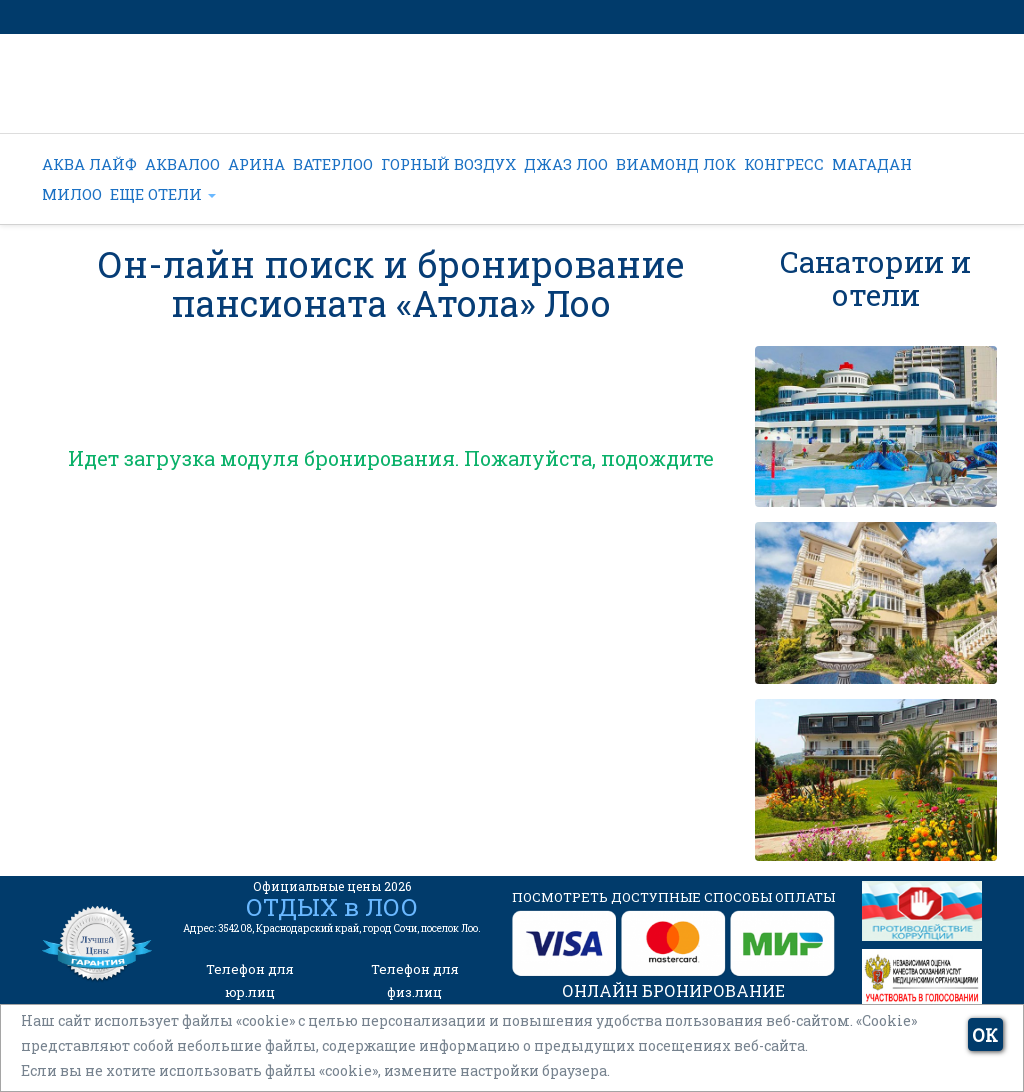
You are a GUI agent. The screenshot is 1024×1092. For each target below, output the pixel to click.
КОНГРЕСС (784, 164)
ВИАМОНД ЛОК (676, 164)
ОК (985, 1035)
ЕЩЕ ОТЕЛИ (163, 194)
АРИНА (256, 164)
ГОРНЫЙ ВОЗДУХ (448, 164)
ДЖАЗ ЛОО (566, 164)
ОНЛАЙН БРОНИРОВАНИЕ (673, 990)
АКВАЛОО (182, 164)
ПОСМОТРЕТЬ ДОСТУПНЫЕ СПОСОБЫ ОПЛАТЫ (673, 897)
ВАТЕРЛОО (333, 164)
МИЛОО (72, 194)
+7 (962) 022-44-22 (471, 95)
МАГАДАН (872, 164)
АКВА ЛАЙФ (89, 164)
